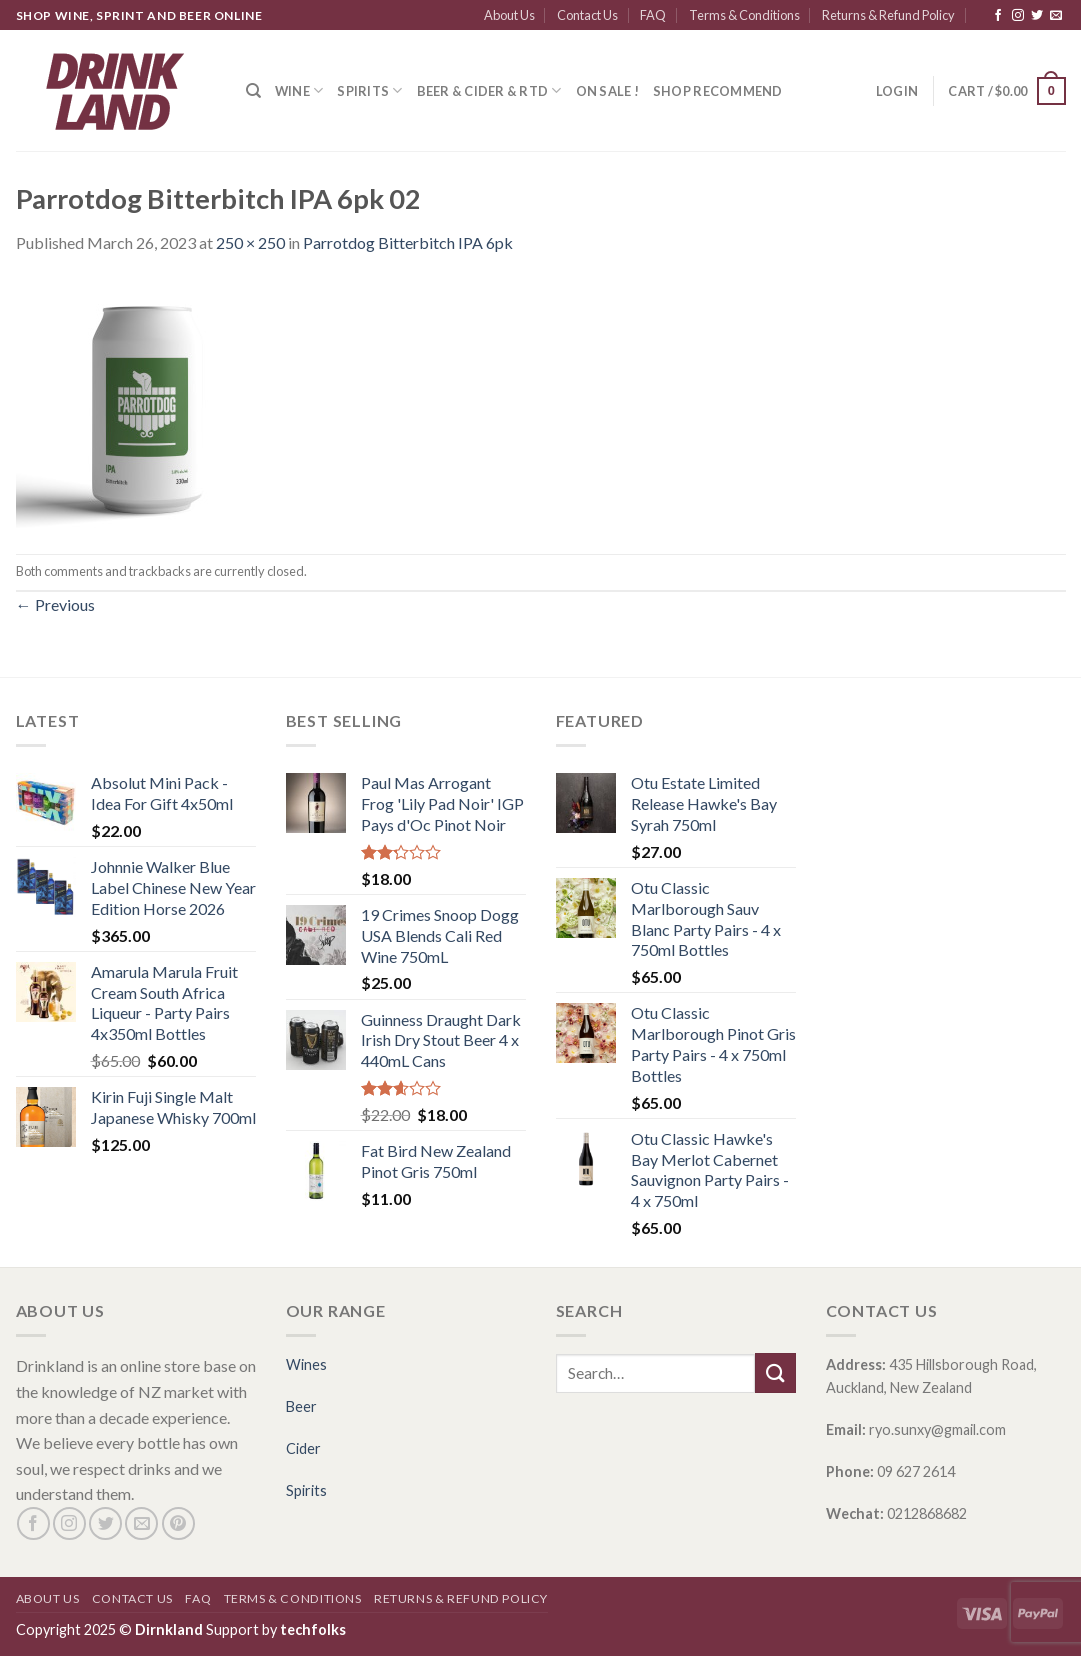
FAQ (653, 15)
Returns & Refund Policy (888, 15)
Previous (55, 604)
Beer (301, 1406)
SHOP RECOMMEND (718, 91)
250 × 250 (250, 242)
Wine (299, 90)
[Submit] (775, 1372)
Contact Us (587, 15)
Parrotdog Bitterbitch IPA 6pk (408, 242)
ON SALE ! (607, 91)
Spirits (369, 90)
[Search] (253, 91)
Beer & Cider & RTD (489, 90)
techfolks (313, 1629)
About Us (509, 15)
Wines (306, 1364)
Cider (303, 1448)
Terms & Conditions (744, 15)
